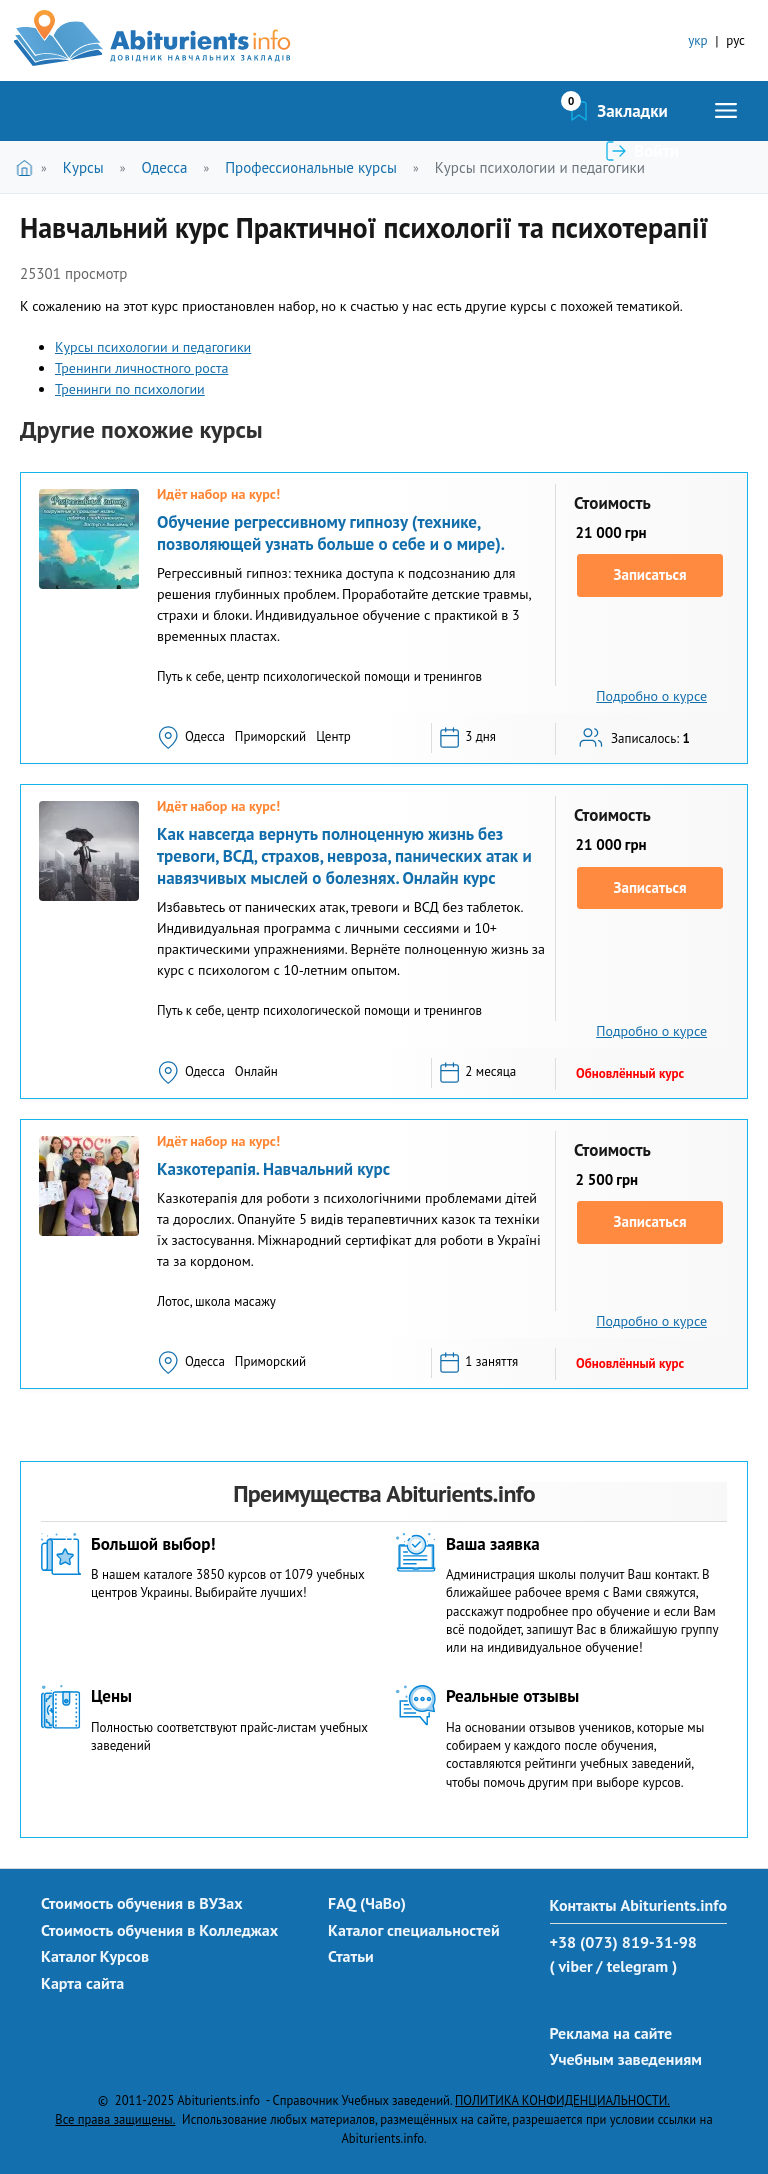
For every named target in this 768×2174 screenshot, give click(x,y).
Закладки (526, 111)
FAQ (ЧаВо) (367, 1903)
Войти (656, 111)
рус (735, 40)
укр (697, 40)
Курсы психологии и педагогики (540, 167)
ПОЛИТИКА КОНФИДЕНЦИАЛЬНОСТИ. (562, 2100)
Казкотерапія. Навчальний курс (273, 1169)
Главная (28, 167)
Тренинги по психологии (130, 389)
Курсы (83, 167)
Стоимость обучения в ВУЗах (142, 1903)
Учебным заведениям (626, 2059)
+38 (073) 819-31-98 (623, 1942)
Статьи (351, 1956)
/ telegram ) (636, 1966)
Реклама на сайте (611, 2033)
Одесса (164, 167)
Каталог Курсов (95, 1956)
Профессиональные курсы (311, 167)
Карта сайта (82, 1983)
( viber (571, 1966)
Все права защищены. (115, 2119)
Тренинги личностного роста (141, 368)
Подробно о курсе (651, 696)
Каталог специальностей (414, 1930)
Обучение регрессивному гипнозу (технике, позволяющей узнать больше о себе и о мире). (331, 533)
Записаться (650, 574)
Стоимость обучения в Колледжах (159, 1930)
